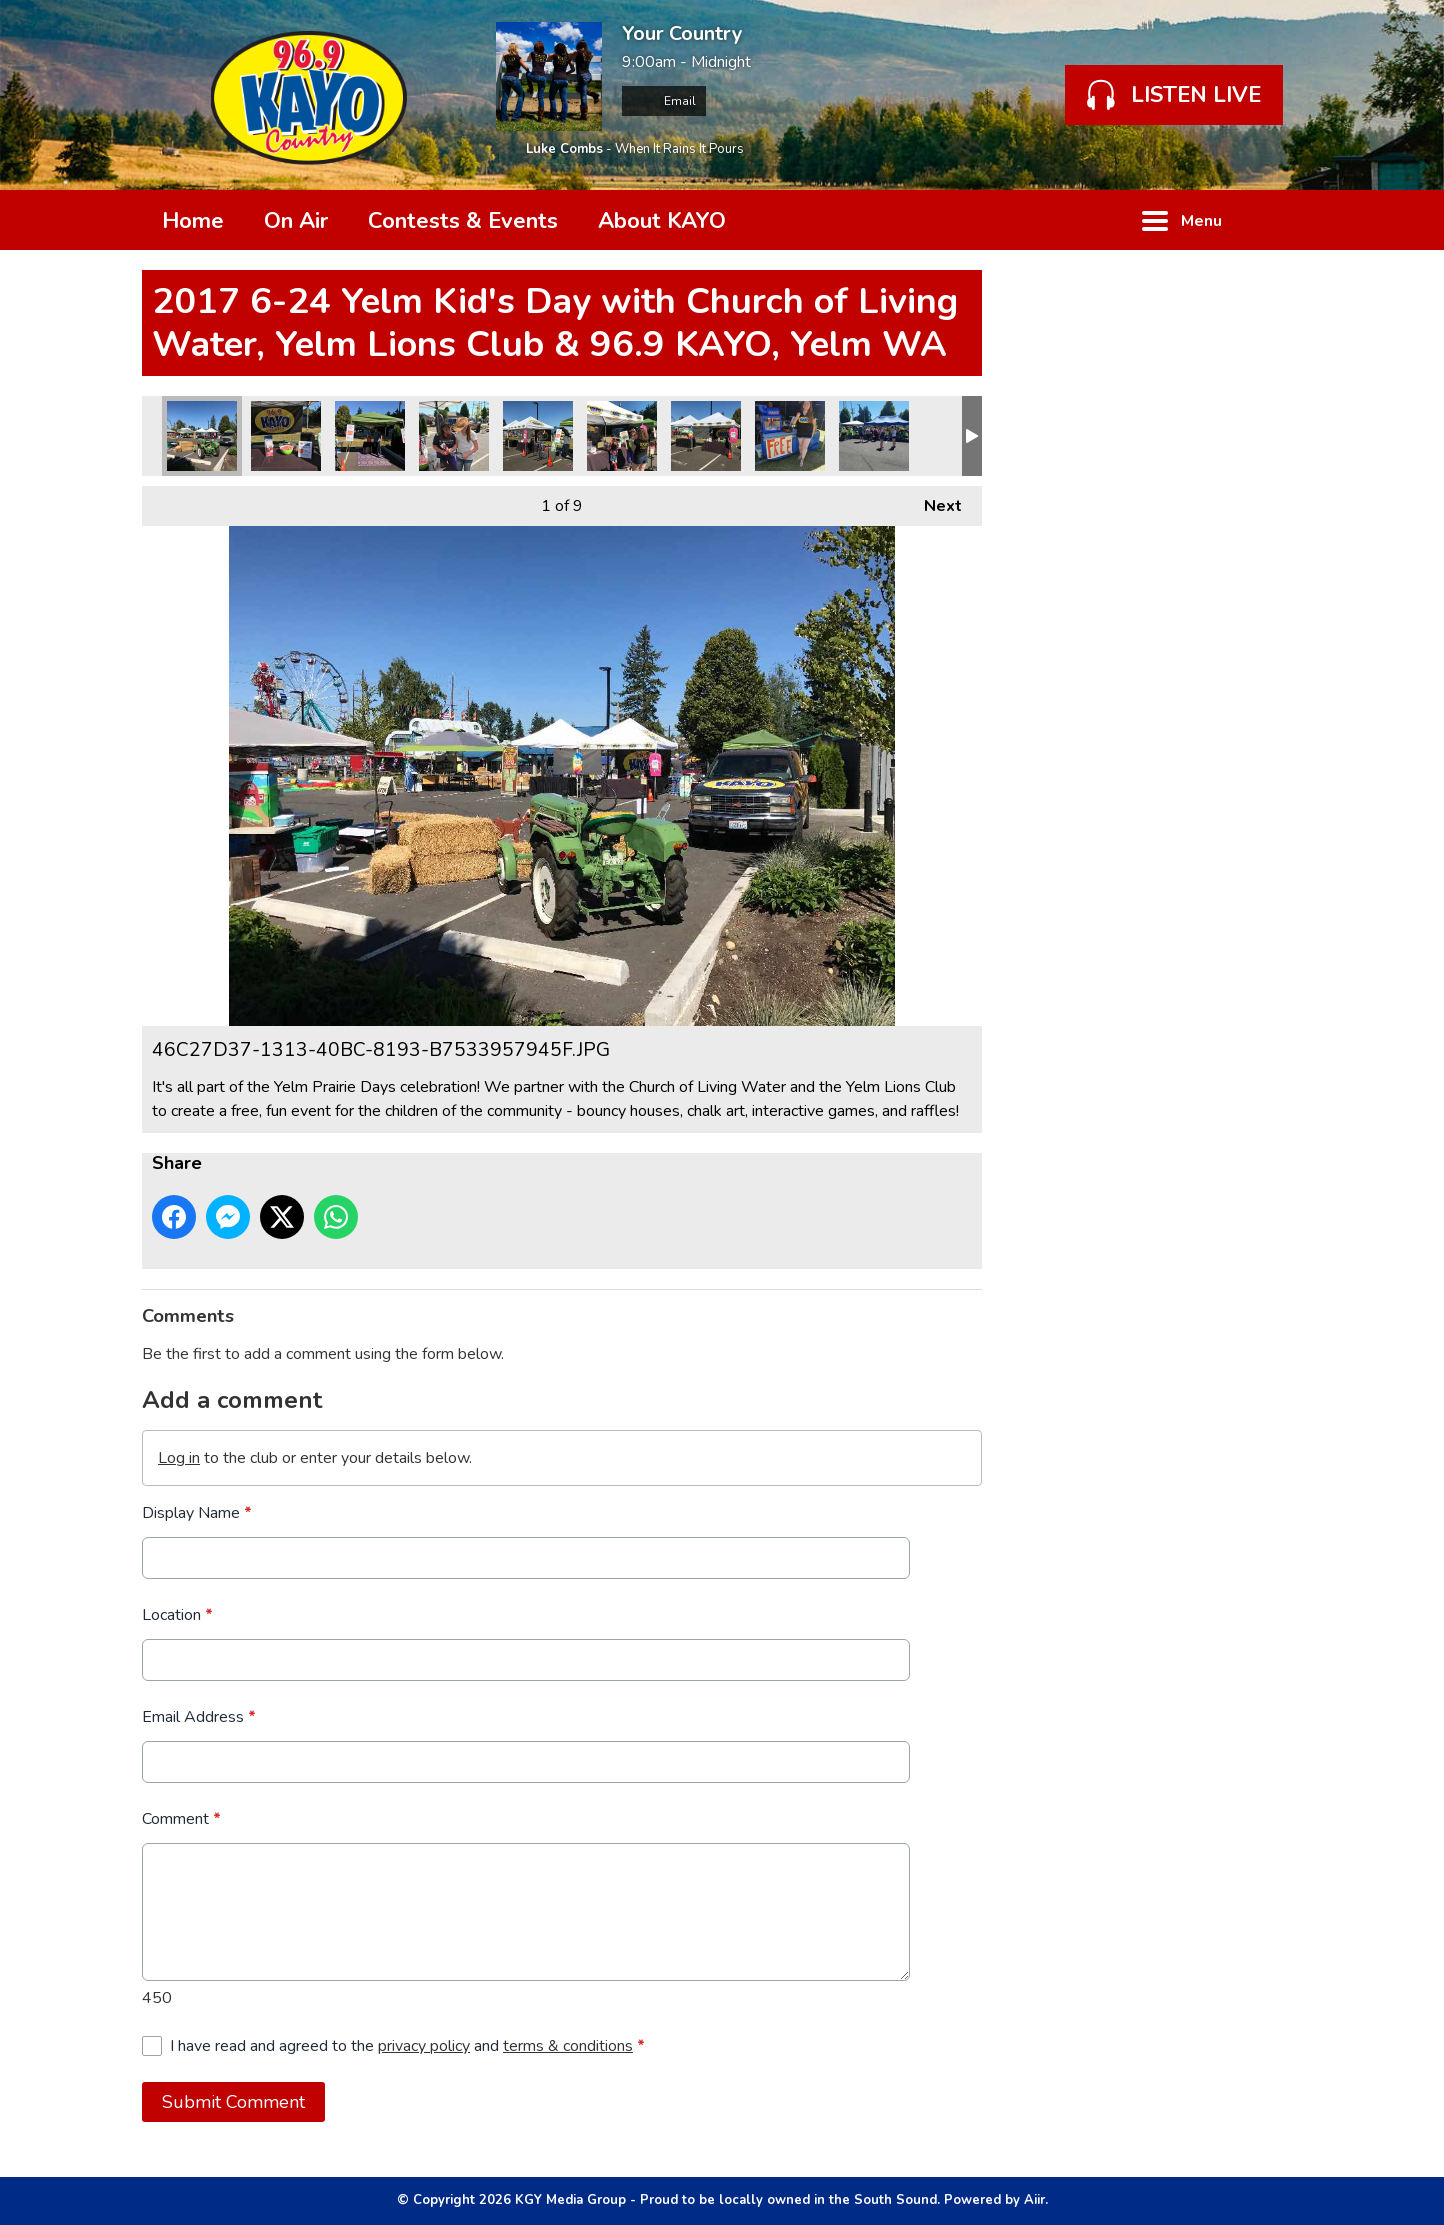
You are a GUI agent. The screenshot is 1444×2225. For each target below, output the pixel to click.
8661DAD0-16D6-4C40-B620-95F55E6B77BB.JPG (622, 436)
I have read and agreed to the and (407, 2046)
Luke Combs (564, 149)
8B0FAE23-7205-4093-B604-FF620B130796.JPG (454, 436)
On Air (296, 221)
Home (193, 221)
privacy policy (424, 2046)
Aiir (1034, 2200)
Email (664, 101)
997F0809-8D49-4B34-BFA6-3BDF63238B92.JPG (538, 436)
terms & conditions (568, 2046)
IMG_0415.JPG (874, 436)
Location (177, 1615)
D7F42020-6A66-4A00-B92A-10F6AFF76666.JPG (706, 436)
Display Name (197, 1513)
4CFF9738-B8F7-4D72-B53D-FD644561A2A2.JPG (370, 436)
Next (933, 501)
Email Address (199, 1717)
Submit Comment (233, 2102)
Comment (181, 1819)
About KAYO (662, 221)
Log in (179, 1458)
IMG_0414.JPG (790, 436)
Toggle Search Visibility (1272, 220)
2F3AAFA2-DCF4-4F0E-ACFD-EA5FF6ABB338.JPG (286, 436)
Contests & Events (463, 221)
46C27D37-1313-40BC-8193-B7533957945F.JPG (202, 436)
